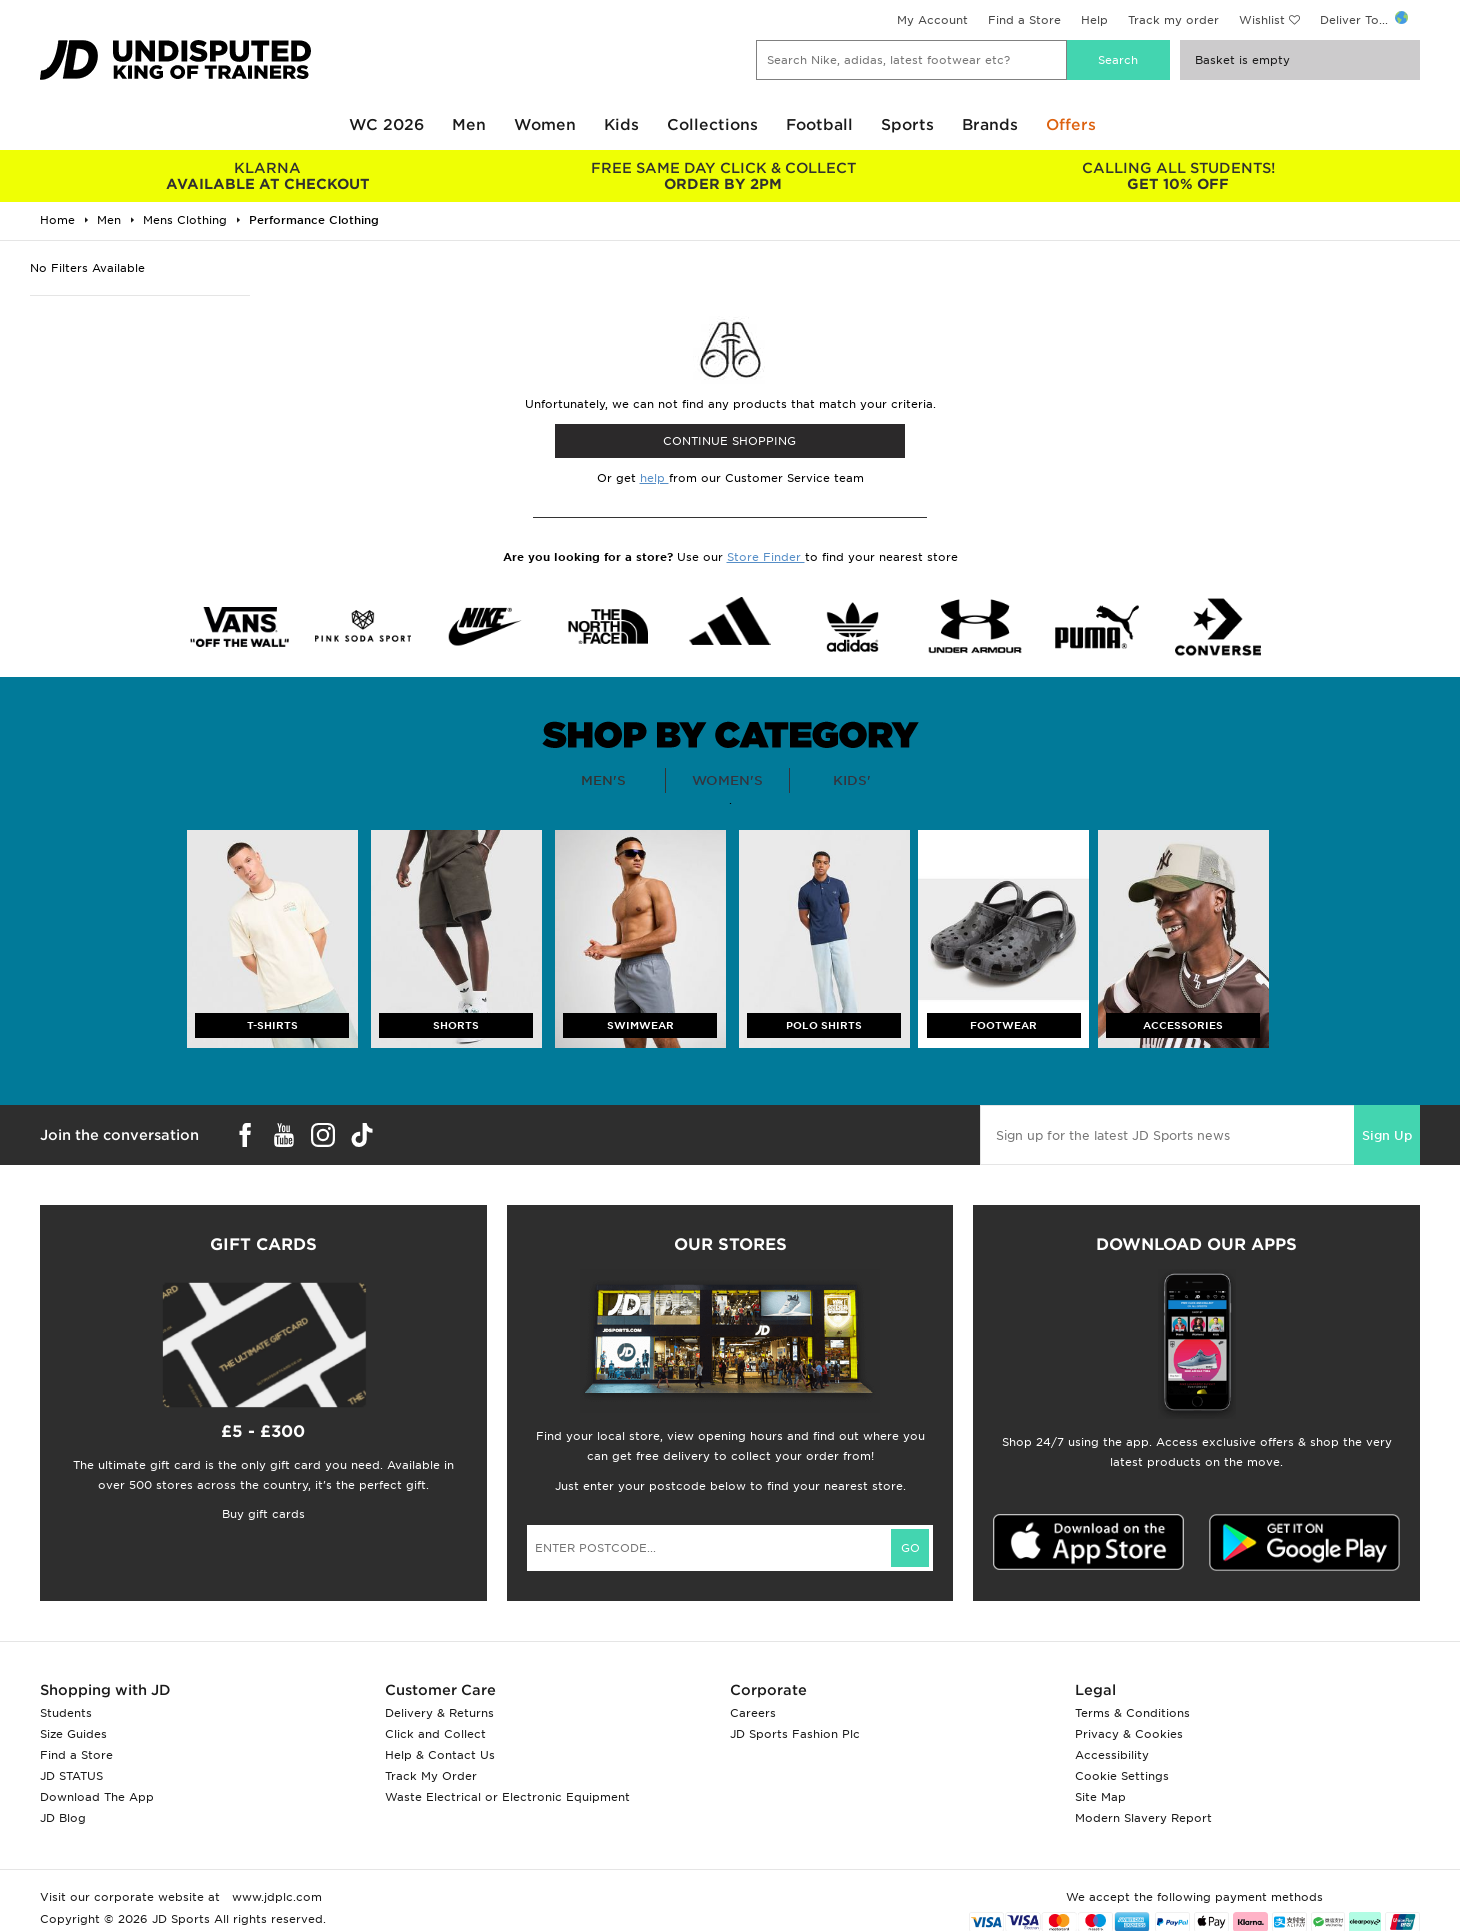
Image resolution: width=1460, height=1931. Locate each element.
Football (819, 125)
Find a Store (1024, 20)
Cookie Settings (1122, 1776)
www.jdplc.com (275, 1897)
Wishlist (1262, 20)
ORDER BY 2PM (722, 176)
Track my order (1173, 20)
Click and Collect (435, 1734)
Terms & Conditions (1132, 1713)
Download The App (97, 1797)
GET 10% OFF (1178, 176)
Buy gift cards (263, 1514)
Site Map (1100, 1797)
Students (66, 1713)
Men (469, 125)
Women (545, 125)
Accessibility (1112, 1755)
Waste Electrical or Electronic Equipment (507, 1797)
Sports (907, 125)
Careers (753, 1713)
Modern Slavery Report (1143, 1818)
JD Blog (63, 1818)
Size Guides (73, 1734)
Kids (621, 125)
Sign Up (1387, 1135)
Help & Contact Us (440, 1755)
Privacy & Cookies (1129, 1734)
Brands (990, 125)
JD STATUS (71, 1776)
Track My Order (431, 1776)
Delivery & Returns (439, 1713)
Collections (712, 125)
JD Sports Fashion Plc (795, 1734)
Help (1094, 20)
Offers (1071, 125)
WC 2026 (386, 125)
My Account (932, 20)
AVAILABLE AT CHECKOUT (267, 176)
